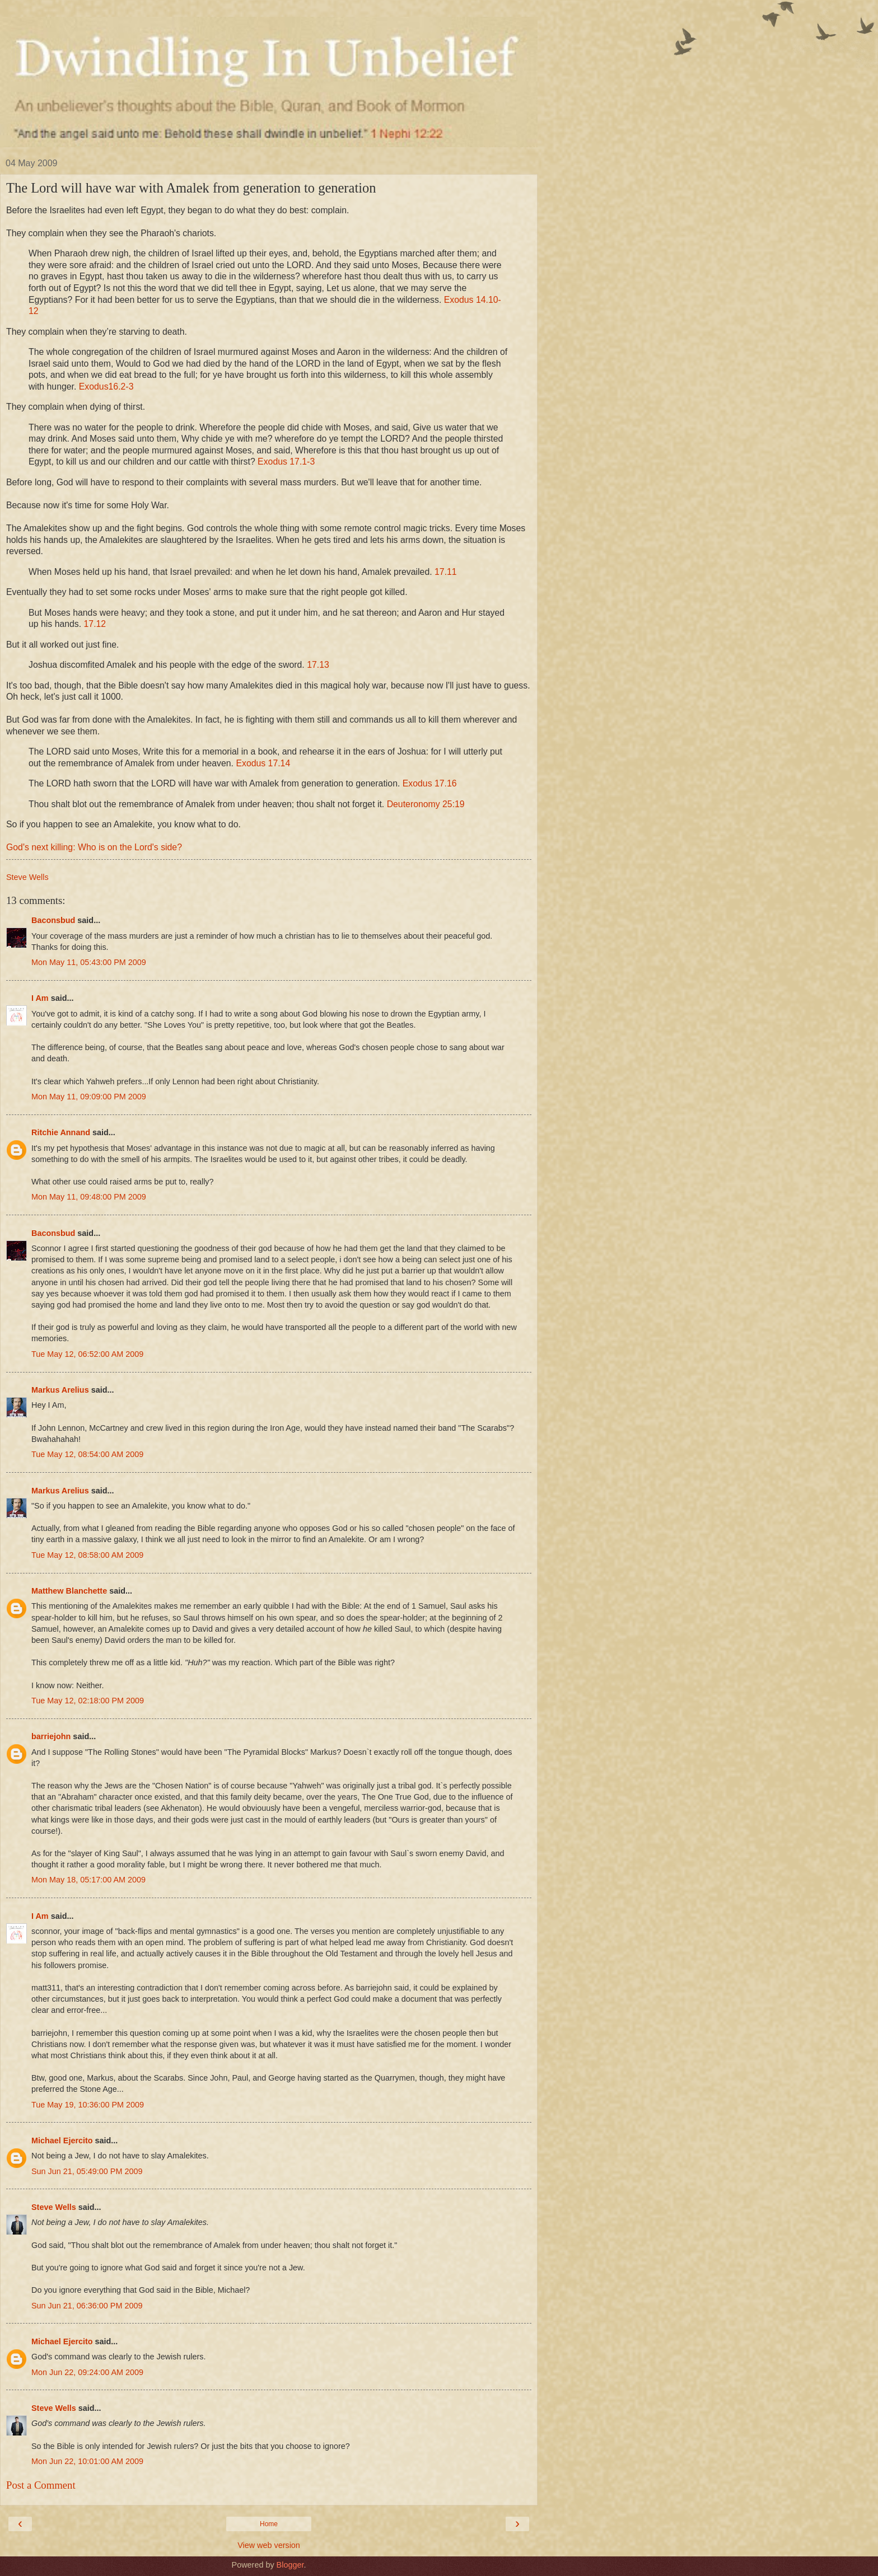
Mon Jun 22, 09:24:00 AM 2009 (87, 2372)
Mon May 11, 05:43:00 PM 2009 (88, 962)
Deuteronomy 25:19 (426, 804)
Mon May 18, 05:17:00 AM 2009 (88, 1879)
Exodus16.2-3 (106, 386)
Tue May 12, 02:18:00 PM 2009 (87, 1700)
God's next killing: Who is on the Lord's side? (94, 847)
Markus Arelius (60, 1389)
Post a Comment (41, 2485)
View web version (268, 2545)
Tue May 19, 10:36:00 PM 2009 (87, 2104)
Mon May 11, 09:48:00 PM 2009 (88, 1196)
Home (269, 2524)
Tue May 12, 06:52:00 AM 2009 (87, 1354)
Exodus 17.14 (263, 763)
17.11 (446, 572)
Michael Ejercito (62, 2140)
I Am (40, 998)
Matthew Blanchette (69, 1590)
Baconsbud (53, 920)
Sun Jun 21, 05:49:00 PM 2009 (86, 2171)
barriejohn (51, 1736)
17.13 (318, 664)
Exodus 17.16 (430, 783)
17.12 (95, 624)
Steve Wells (53, 2207)
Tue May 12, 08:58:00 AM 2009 (87, 1555)
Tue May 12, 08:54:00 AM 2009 (87, 1454)
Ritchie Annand (60, 1132)
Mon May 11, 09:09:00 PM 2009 (88, 1096)
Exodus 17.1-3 (286, 461)
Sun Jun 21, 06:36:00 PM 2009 (86, 2305)
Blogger (290, 2564)
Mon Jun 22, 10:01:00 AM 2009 (87, 2461)
